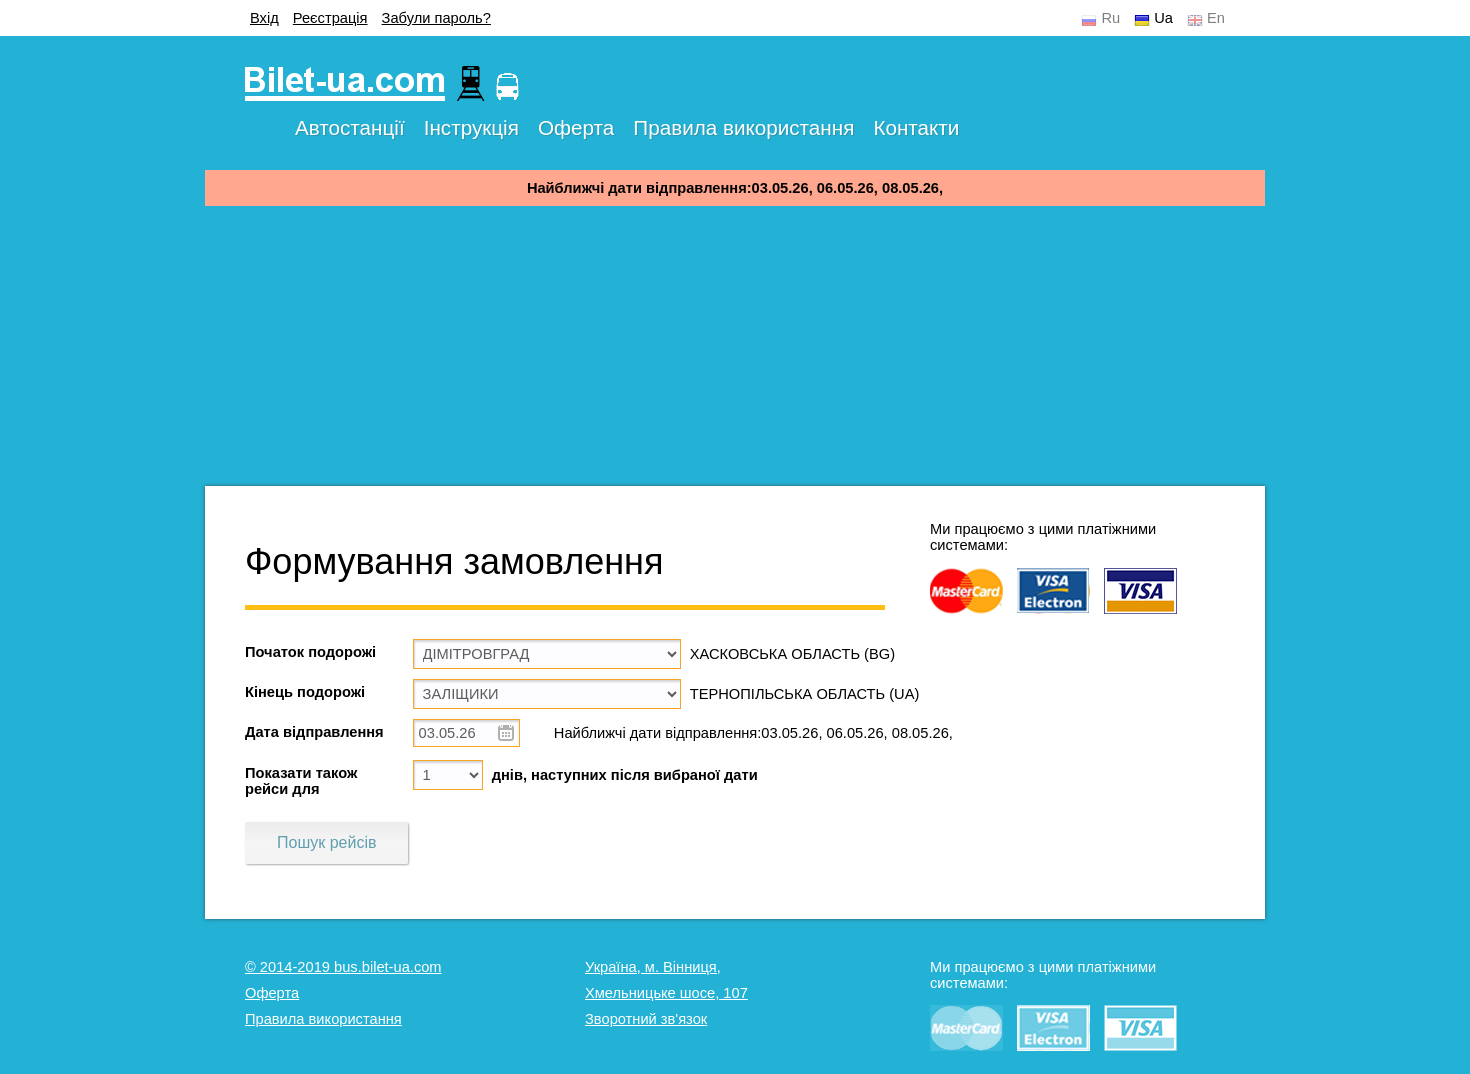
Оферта (576, 127)
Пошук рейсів (326, 842)
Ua (1163, 18)
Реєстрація (330, 18)
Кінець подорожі (305, 692)
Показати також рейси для (301, 781)
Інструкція (471, 127)
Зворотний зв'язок (646, 1019)
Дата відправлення (314, 732)
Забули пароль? (436, 18)
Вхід (264, 18)
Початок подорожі (310, 652)
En (1216, 18)
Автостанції (350, 127)
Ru (1110, 18)
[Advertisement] (735, 346)
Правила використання (743, 127)
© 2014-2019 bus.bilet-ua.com (343, 967)
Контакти (916, 127)
